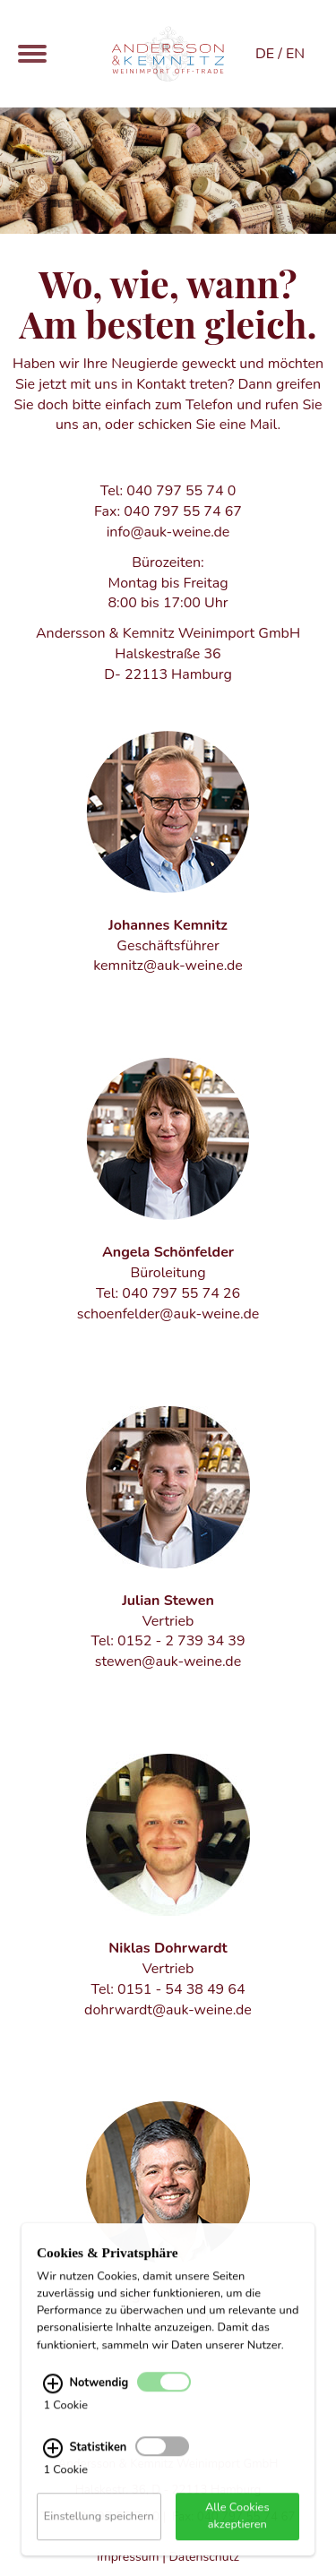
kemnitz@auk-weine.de (168, 965)
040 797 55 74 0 (181, 491)
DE (264, 54)
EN (295, 54)
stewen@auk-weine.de (168, 1661)
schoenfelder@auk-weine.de (168, 1314)
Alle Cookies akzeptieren (237, 2529)
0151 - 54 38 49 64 (181, 1989)
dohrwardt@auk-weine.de (168, 2010)
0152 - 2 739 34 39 (181, 1641)
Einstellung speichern (99, 2529)
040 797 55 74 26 (181, 1293)
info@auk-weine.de (168, 532)
